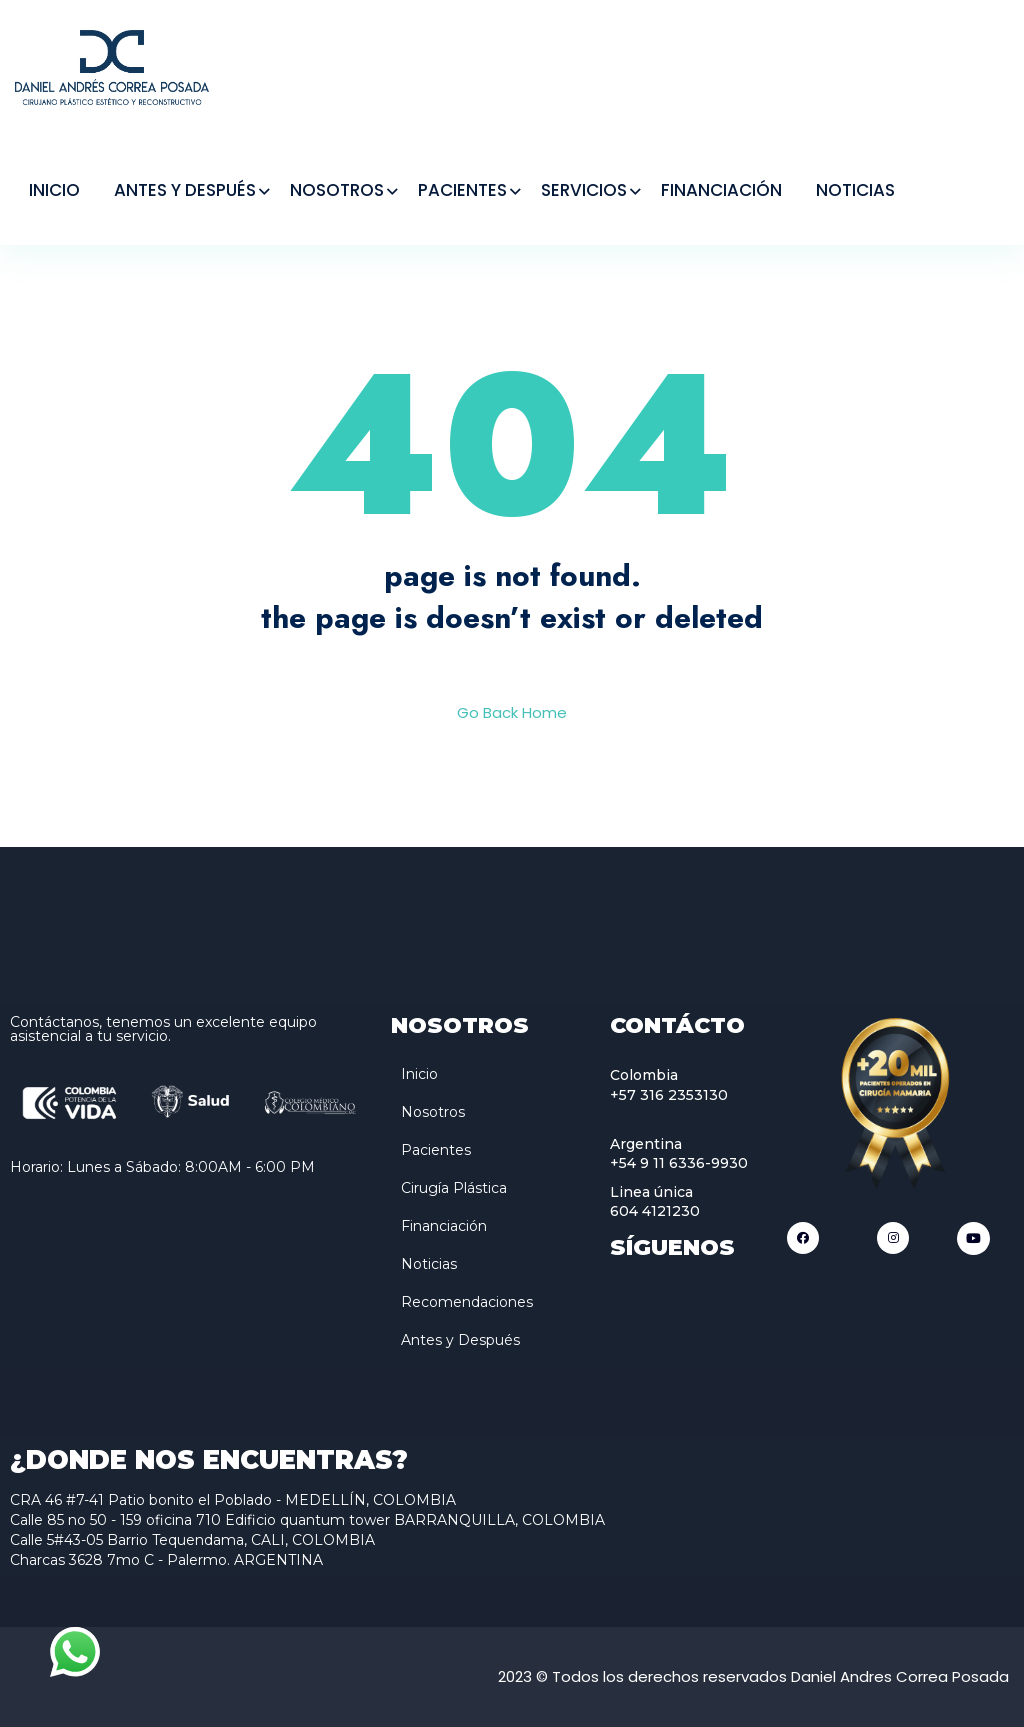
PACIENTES (462, 190)
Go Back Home (512, 712)
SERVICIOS (584, 190)
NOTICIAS (855, 190)
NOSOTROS (337, 190)
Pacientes (436, 1150)
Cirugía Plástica (454, 1188)
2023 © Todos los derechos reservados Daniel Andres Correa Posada (753, 1676)
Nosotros (433, 1112)
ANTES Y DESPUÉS (185, 190)
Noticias (429, 1264)
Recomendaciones (467, 1302)
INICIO (54, 190)
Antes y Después (460, 1340)
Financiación (444, 1226)
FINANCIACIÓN (721, 190)
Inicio (419, 1074)
